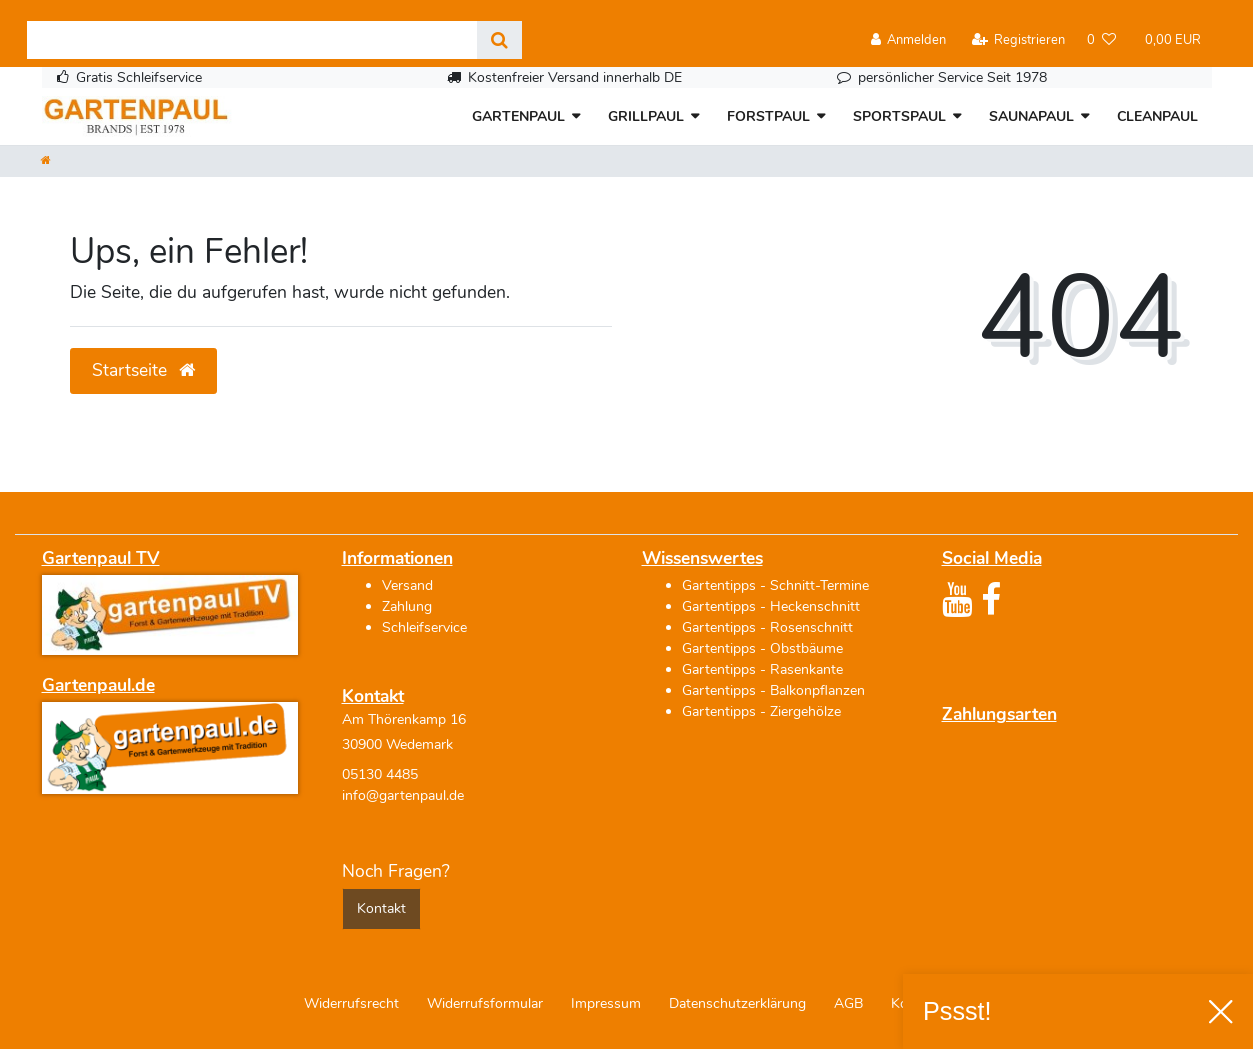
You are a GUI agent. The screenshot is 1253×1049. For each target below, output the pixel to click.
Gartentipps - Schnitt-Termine (775, 585)
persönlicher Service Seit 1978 (952, 77)
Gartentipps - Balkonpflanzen (773, 690)
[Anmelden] (909, 40)
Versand (407, 585)
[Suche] (499, 40)
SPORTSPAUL (899, 116)
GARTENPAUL (518, 116)
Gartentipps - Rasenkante (762, 669)
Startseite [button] (143, 370)
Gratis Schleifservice (139, 77)
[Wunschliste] (1101, 40)
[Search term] (252, 40)
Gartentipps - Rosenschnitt (767, 627)
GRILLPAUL (646, 116)
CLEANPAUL (1157, 116)
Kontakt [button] (381, 908)
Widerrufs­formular (485, 1003)
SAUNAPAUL (1031, 116)
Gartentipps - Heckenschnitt (771, 606)
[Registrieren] (1018, 40)
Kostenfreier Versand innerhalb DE (575, 77)
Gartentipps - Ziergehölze (761, 711)
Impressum (606, 1003)
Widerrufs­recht (351, 1003)
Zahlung (407, 606)
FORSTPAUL (768, 116)
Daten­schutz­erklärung (737, 1003)
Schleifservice (424, 627)
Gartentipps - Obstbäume (762, 648)
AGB (848, 1003)
